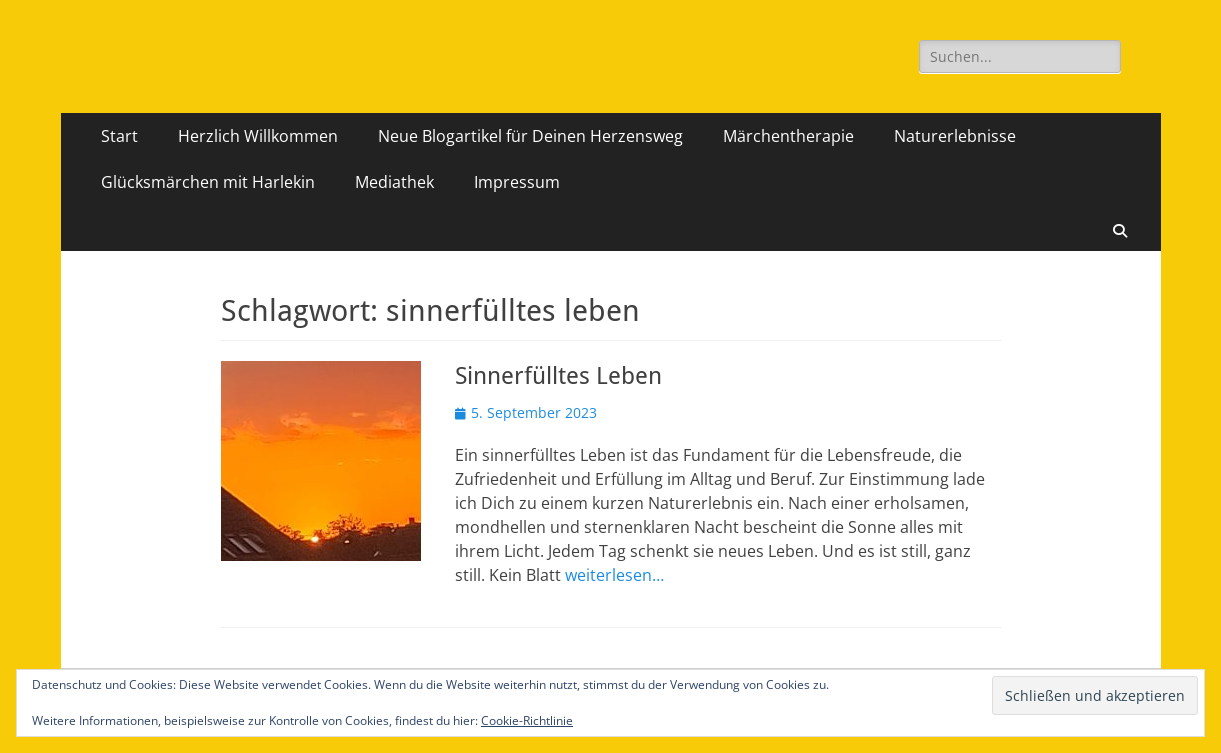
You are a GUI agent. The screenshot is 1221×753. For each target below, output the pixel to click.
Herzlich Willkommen (258, 136)
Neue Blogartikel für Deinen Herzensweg (530, 136)
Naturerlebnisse (955, 136)
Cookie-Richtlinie (527, 720)
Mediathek (394, 182)
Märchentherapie (788, 136)
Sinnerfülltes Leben (558, 376)
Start (119, 136)
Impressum (517, 182)
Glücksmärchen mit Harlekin (208, 182)
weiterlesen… (614, 575)
